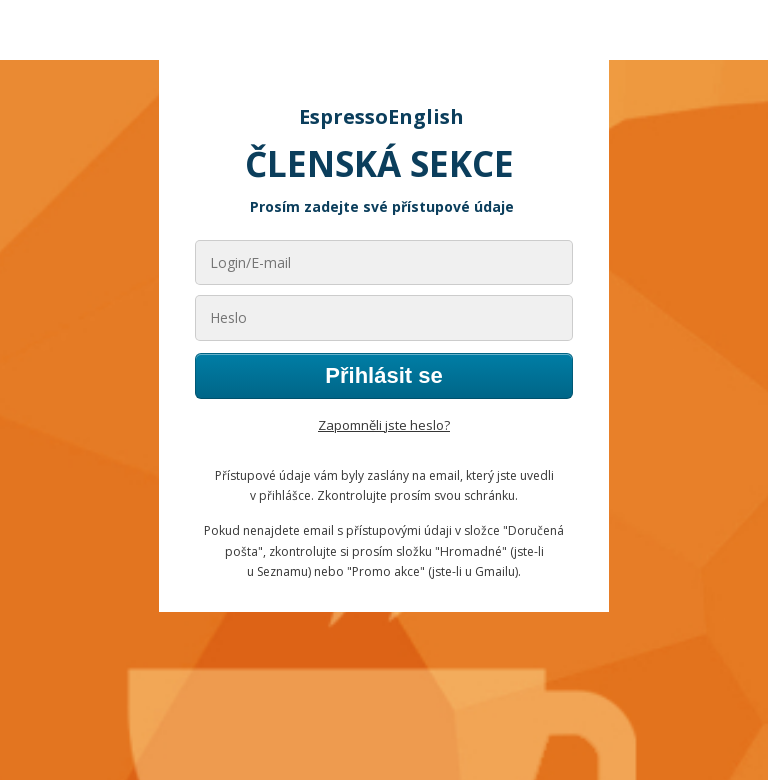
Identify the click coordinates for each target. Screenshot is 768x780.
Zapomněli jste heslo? (384, 425)
